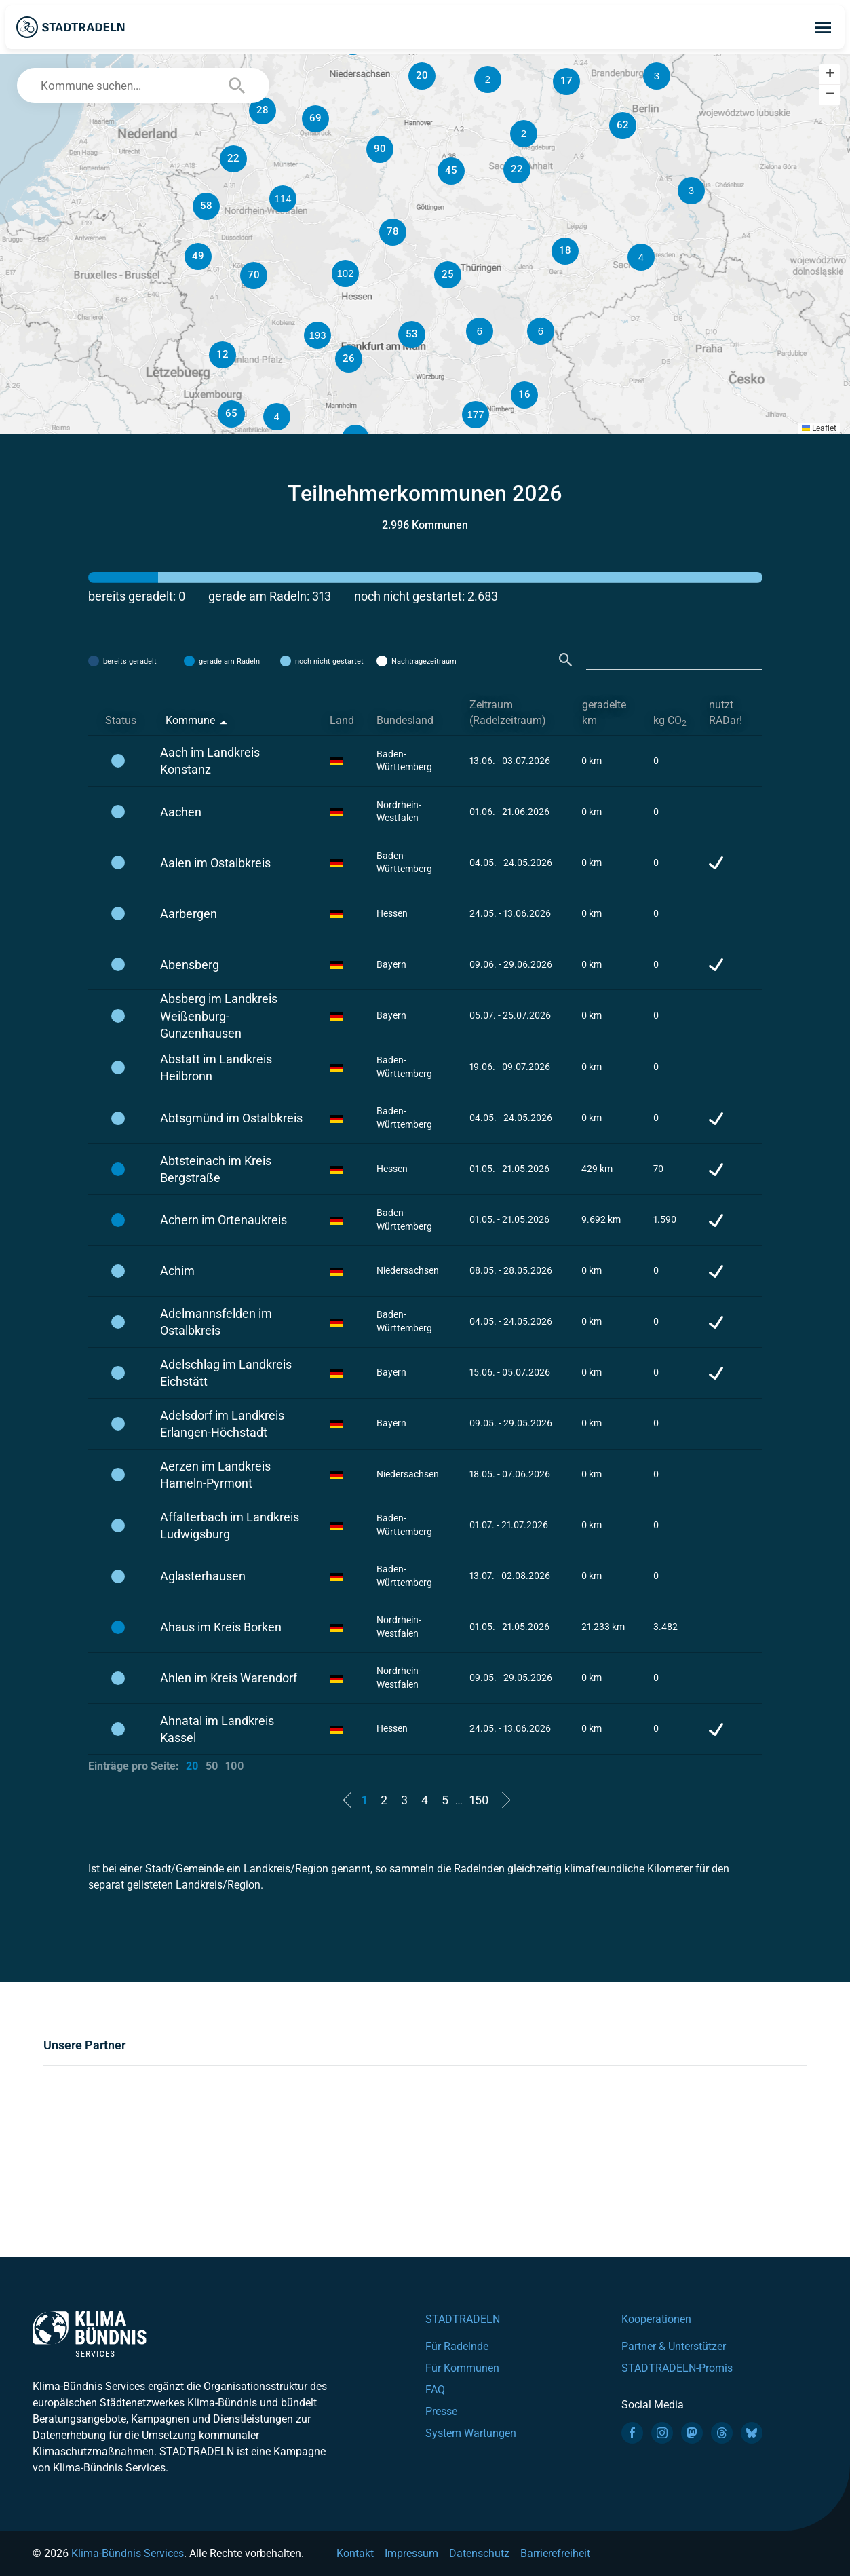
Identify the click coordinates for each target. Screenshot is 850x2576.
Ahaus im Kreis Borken (221, 1627)
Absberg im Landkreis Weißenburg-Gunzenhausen (218, 1015)
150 (478, 1800)
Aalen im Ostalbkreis (215, 863)
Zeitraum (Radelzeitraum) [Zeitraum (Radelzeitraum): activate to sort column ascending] (507, 712)
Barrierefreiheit (555, 2553)
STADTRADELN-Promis (677, 2368)
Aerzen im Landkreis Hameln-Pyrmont (215, 1474)
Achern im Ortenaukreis (223, 1220)
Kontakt (355, 2553)
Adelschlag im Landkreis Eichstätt (226, 1372)
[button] (540, 331)
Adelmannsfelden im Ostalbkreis (216, 1322)
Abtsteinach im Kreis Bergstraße (215, 1169)
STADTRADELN (462, 2319)
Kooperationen (656, 2319)
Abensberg (189, 965)
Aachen (180, 812)
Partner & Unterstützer (673, 2346)
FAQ (435, 2389)
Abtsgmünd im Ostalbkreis (231, 1118)
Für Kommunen (462, 2368)
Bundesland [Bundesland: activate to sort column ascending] (404, 720)
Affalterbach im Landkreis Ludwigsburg (229, 1525)
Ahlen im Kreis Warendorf (228, 1678)
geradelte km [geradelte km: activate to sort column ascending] (604, 712)
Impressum (411, 2553)
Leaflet (819, 428)
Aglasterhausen (203, 1576)
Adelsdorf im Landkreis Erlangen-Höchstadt (222, 1423)
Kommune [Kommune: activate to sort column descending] (190, 720)
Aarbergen (188, 914)
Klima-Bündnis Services (127, 2553)
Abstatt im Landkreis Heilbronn (216, 1067)
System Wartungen (470, 2433)
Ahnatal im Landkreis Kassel (217, 1729)
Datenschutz (479, 2553)
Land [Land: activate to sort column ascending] (342, 720)
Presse (441, 2411)
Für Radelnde (456, 2346)
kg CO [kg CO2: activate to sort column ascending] (670, 721)
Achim (177, 1271)
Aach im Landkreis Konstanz (210, 760)
